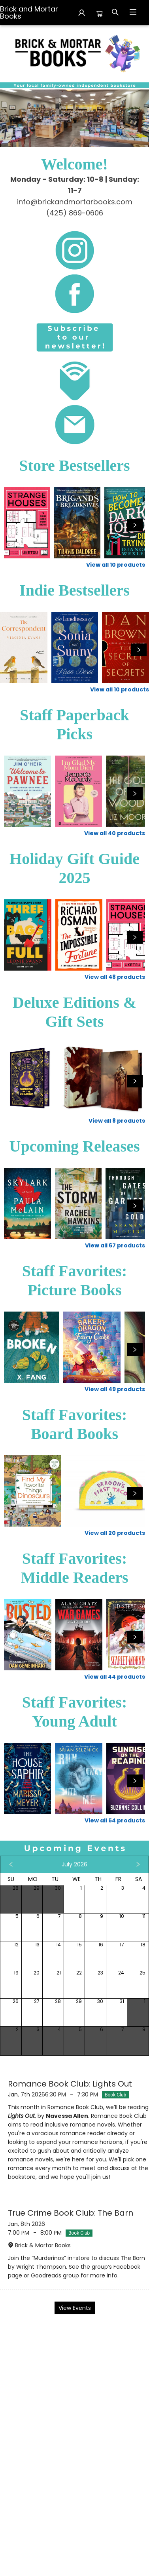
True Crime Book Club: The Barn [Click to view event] (70, 2212)
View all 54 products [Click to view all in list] (115, 1820)
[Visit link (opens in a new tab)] (74, 250)
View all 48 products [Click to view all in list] (115, 977)
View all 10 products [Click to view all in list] (115, 565)
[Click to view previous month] (11, 1864)
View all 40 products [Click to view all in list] (114, 833)
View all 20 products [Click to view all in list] (115, 1533)
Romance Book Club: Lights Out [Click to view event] (70, 2083)
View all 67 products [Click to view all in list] (115, 1245)
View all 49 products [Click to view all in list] (115, 1389)
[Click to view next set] (135, 525)
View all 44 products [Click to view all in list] (114, 1677)
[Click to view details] (27, 522)
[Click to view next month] (138, 1864)
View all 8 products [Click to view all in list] (117, 1121)
